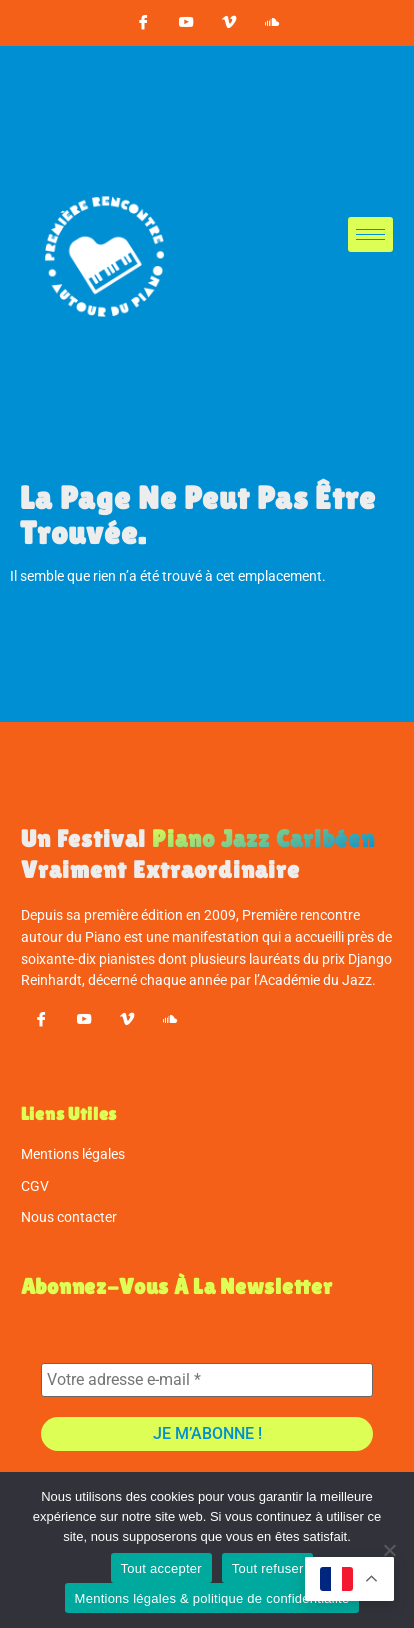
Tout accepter (161, 1568)
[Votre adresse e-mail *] (207, 1380)
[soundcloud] (272, 23)
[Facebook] (143, 23)
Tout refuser (268, 1568)
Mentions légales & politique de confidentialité (212, 1598)
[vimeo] (229, 23)
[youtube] (186, 23)
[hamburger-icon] (370, 234)
